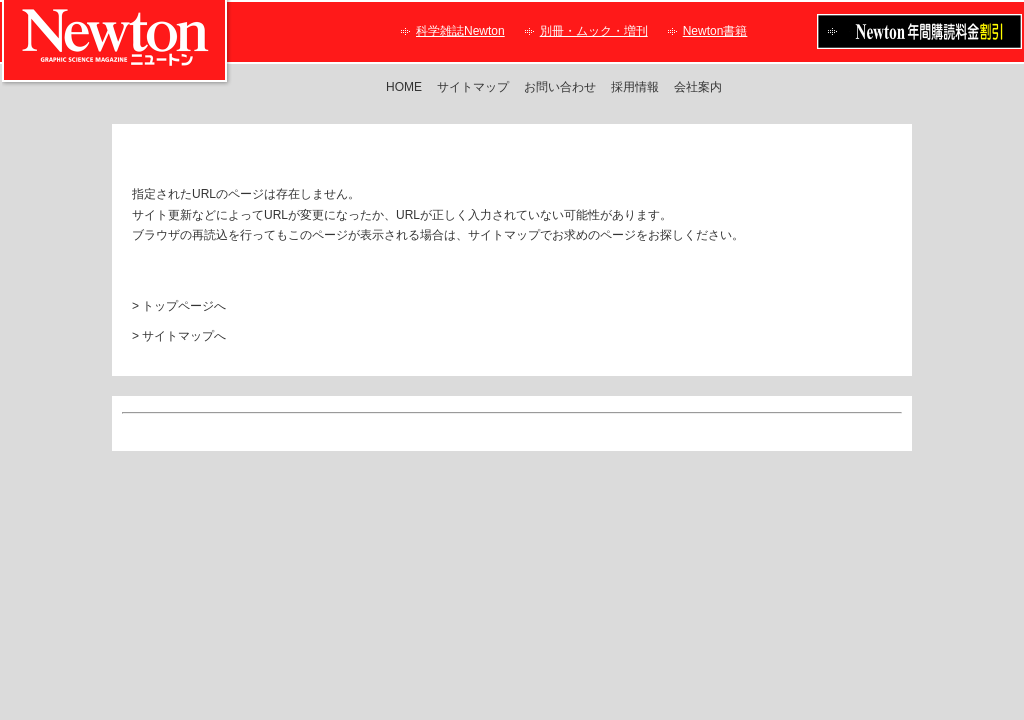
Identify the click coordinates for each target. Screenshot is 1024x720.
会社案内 (698, 87)
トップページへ (184, 306)
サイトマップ (473, 87)
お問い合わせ (560, 87)
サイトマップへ (184, 336)
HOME (404, 87)
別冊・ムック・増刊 (594, 31)
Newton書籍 (715, 31)
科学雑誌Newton (460, 31)
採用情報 (635, 87)
